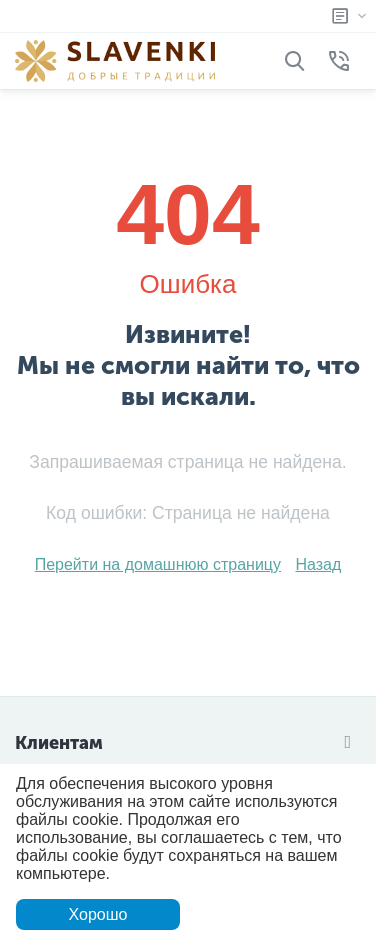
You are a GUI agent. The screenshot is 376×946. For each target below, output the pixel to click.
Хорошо (98, 914)
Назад (318, 564)
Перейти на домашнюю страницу (158, 564)
